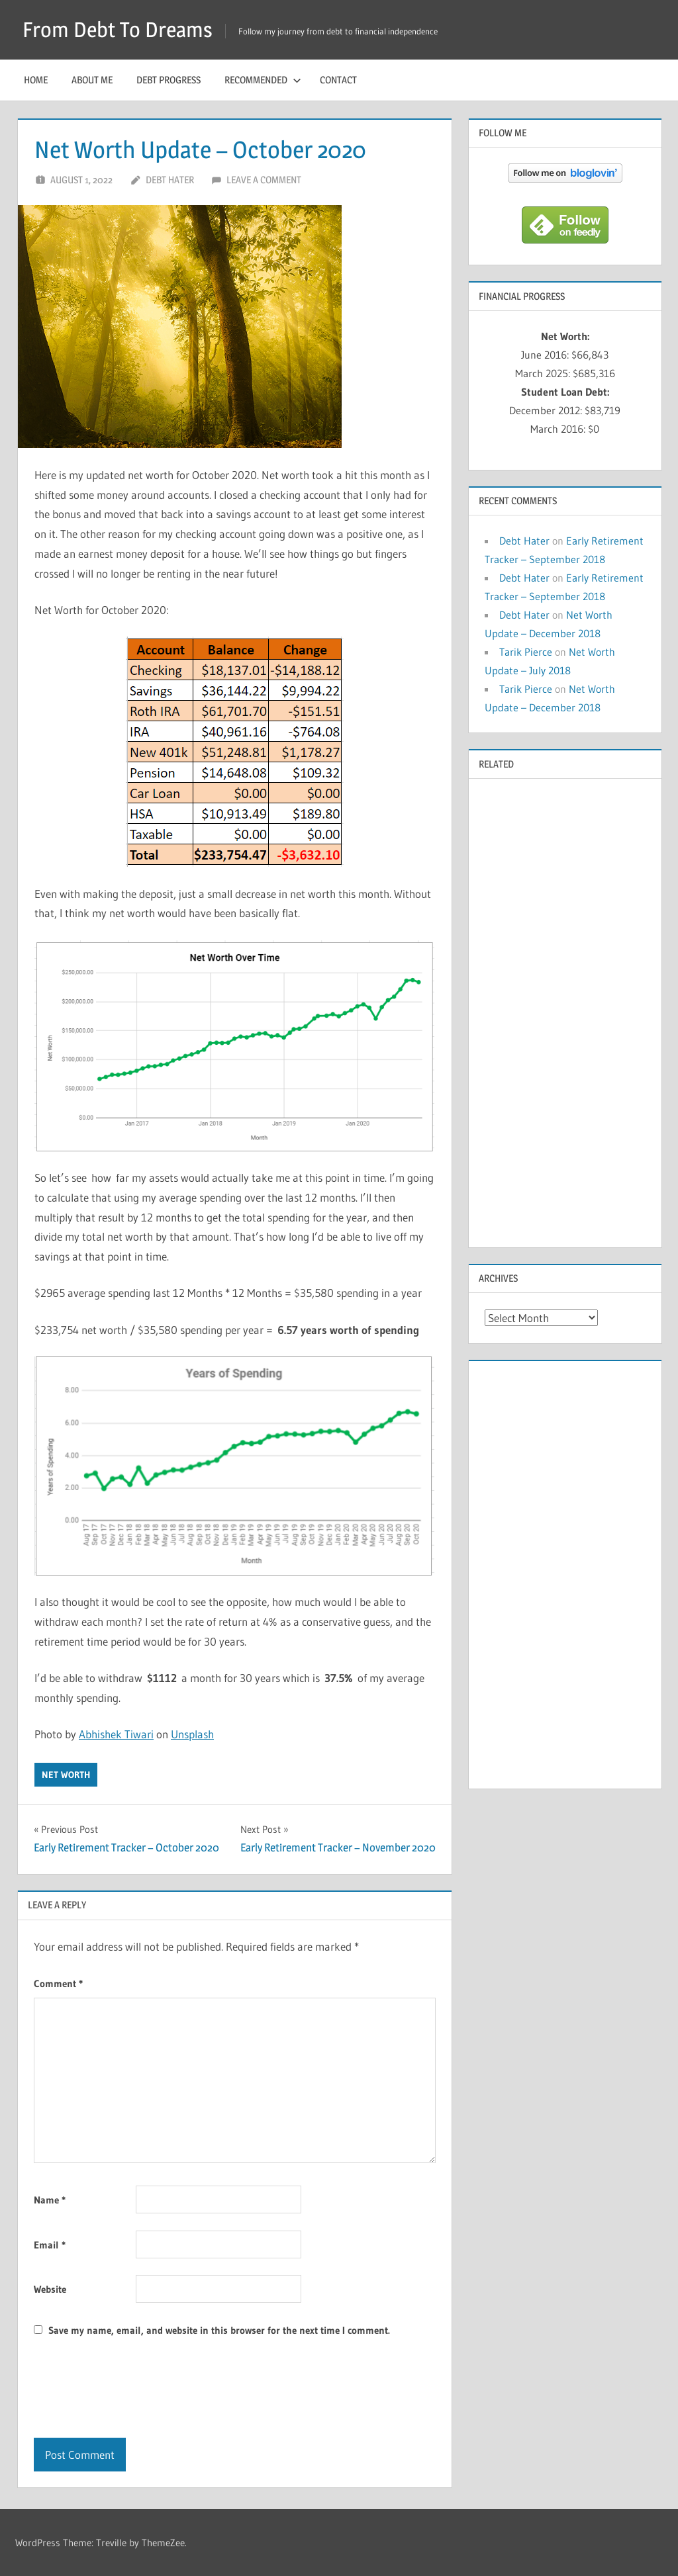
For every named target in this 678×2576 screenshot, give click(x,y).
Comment (58, 1983)
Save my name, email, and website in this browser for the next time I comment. (219, 2330)
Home (36, 79)
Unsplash (192, 1734)
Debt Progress (168, 79)
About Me (92, 79)
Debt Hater (170, 179)
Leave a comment (263, 179)
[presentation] (134, 2389)
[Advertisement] (565, 1011)
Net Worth (66, 1775)
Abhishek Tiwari (116, 1734)
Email (50, 2245)
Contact (338, 79)
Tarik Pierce (525, 651)
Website (50, 2289)
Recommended (262, 79)
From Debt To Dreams (118, 29)
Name (50, 2200)
